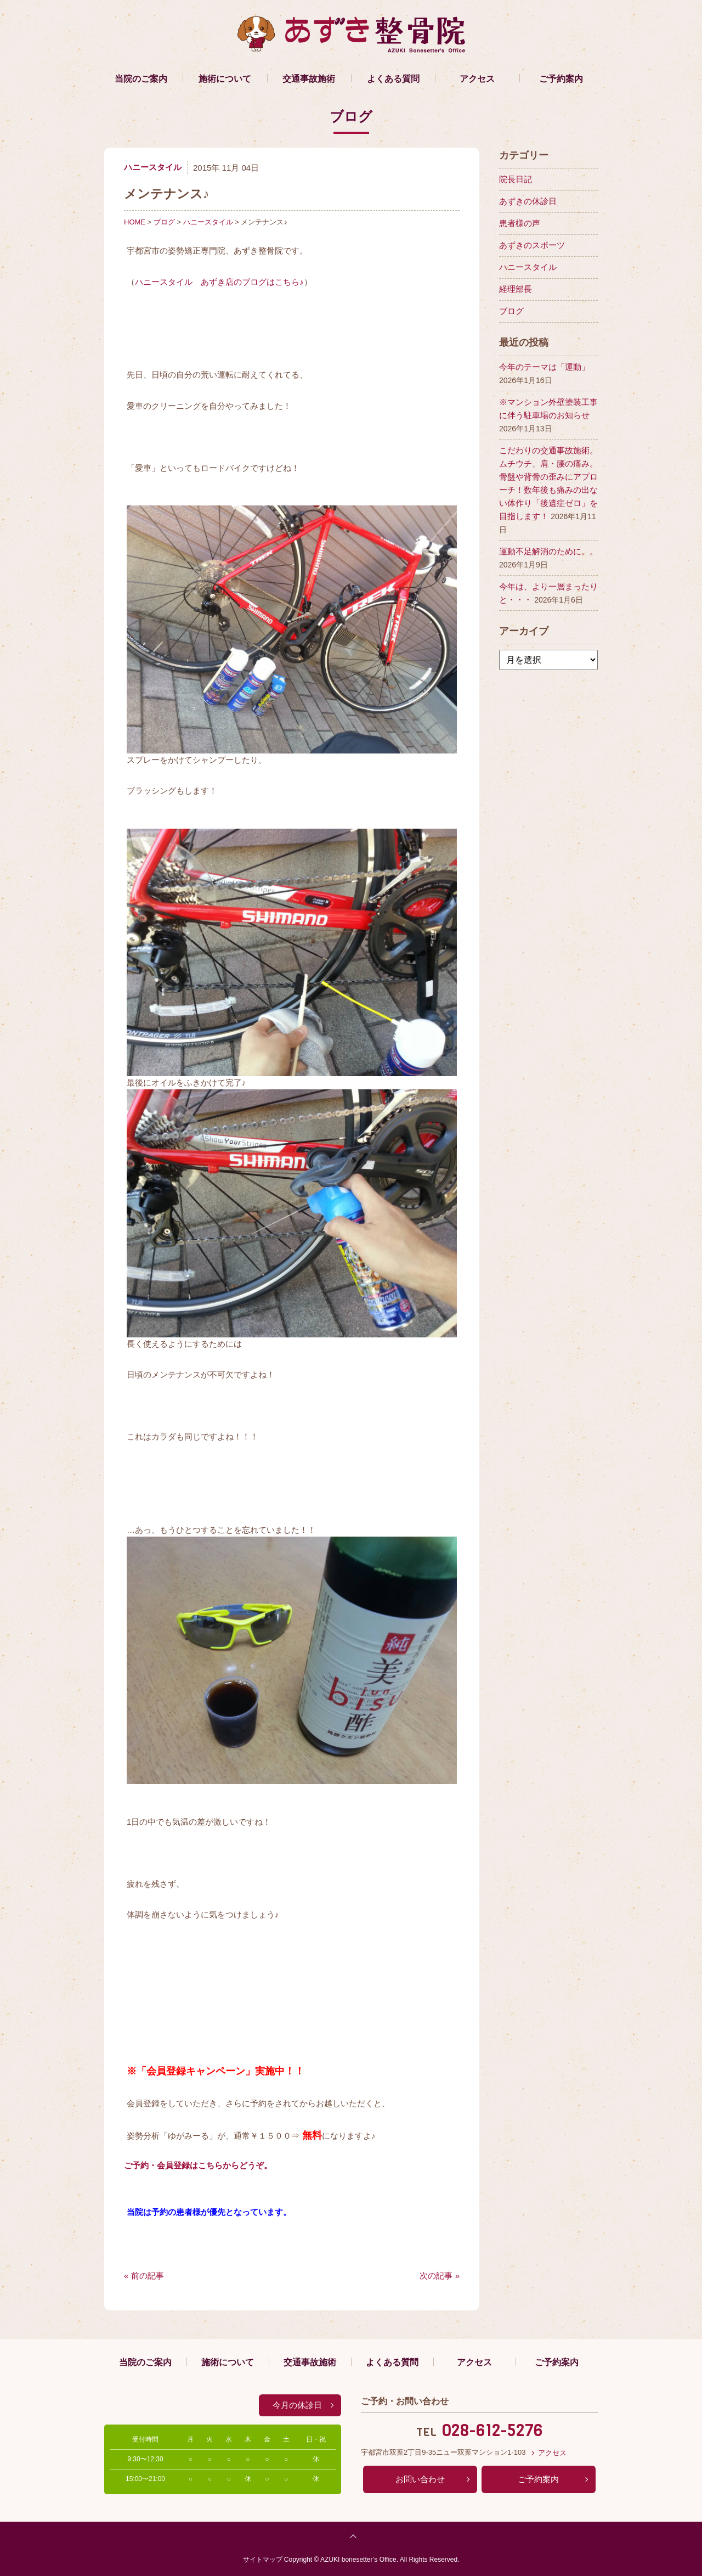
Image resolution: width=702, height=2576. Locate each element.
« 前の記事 (144, 2275)
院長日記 (515, 179)
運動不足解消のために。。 (548, 551)
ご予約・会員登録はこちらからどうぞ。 (198, 2165)
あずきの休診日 (528, 201)
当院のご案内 (141, 78)
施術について (225, 78)
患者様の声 (519, 223)
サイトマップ (262, 2559)
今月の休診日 (297, 2405)
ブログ (164, 222)
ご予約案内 (561, 78)
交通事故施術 (308, 78)
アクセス (477, 78)
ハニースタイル (153, 167)
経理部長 (515, 289)
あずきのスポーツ (532, 245)
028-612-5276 (492, 2431)
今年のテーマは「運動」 (544, 367)
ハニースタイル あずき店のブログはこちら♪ (219, 281)
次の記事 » (440, 2275)
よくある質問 (393, 78)
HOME (134, 222)
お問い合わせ (420, 2479)
